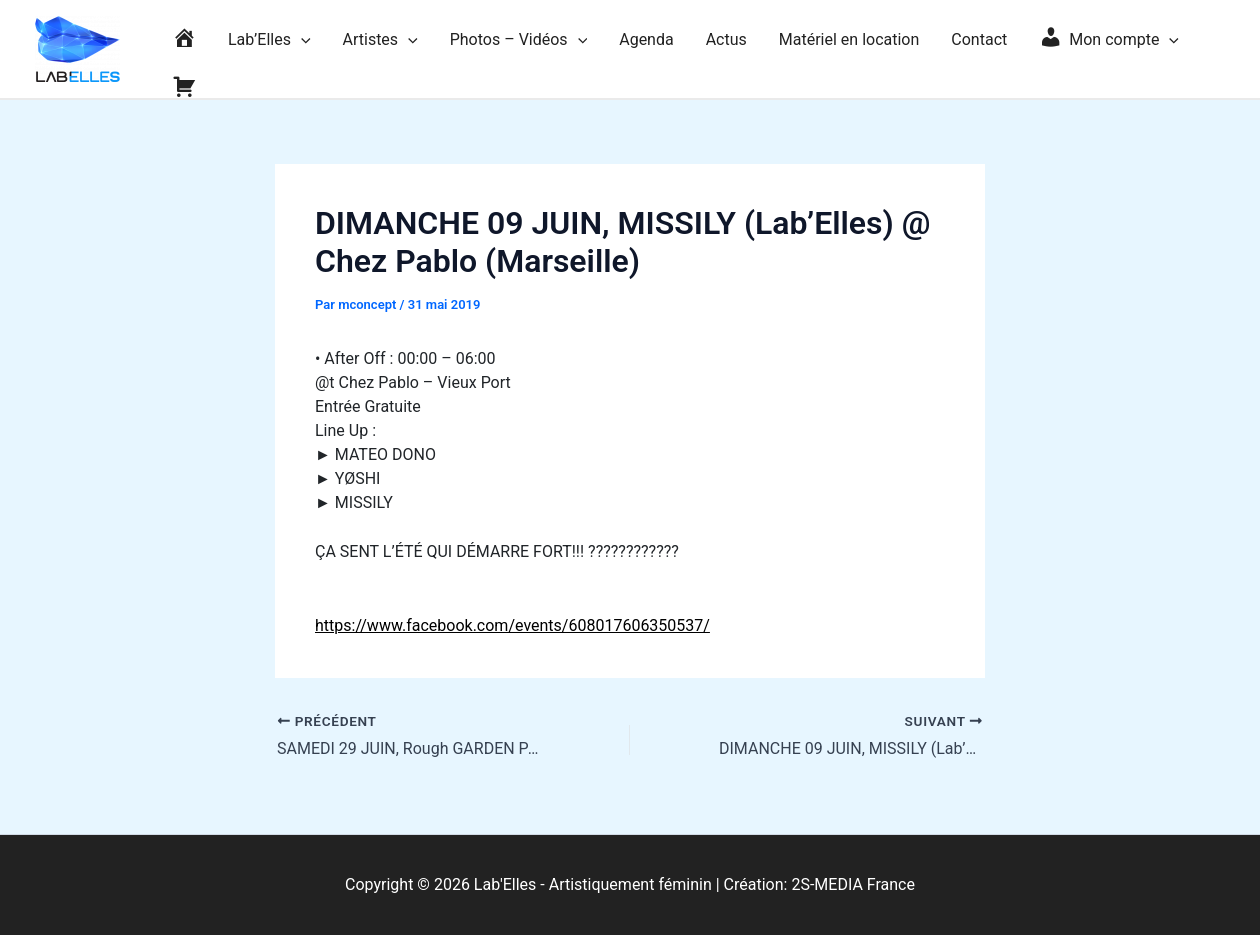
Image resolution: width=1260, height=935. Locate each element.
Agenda (646, 39)
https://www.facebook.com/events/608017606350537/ (512, 625)
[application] (301, 40)
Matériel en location (849, 39)
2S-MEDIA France (853, 884)
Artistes (380, 40)
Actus (726, 39)
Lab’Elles (269, 40)
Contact (979, 39)
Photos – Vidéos (519, 40)
